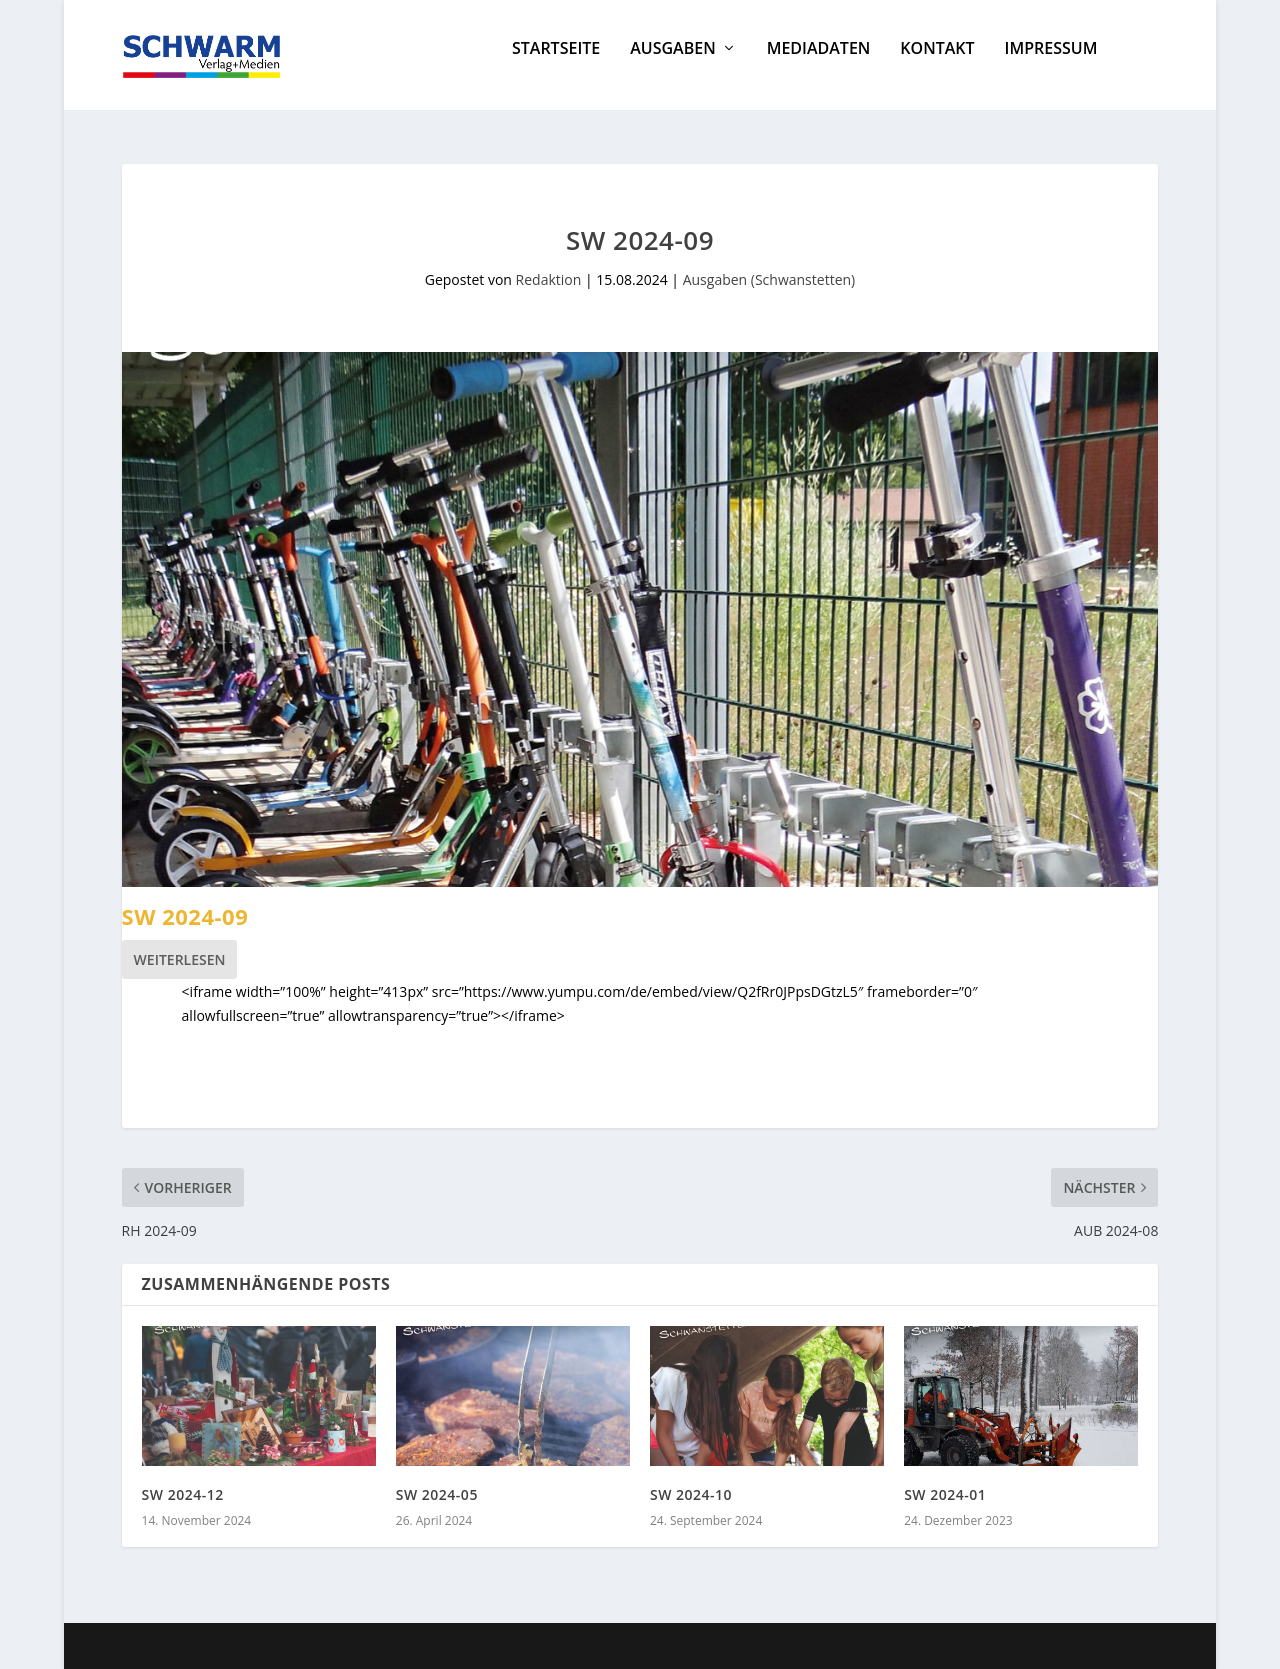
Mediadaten (819, 63)
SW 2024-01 (945, 1494)
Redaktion (549, 279)
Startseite (556, 63)
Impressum (1051, 63)
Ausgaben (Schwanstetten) (769, 279)
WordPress (483, 1646)
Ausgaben (672, 63)
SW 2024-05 (437, 1494)
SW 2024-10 (691, 1494)
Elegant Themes (271, 1646)
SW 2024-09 (185, 916)
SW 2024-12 (183, 1494)
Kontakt (937, 63)
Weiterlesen (180, 959)
